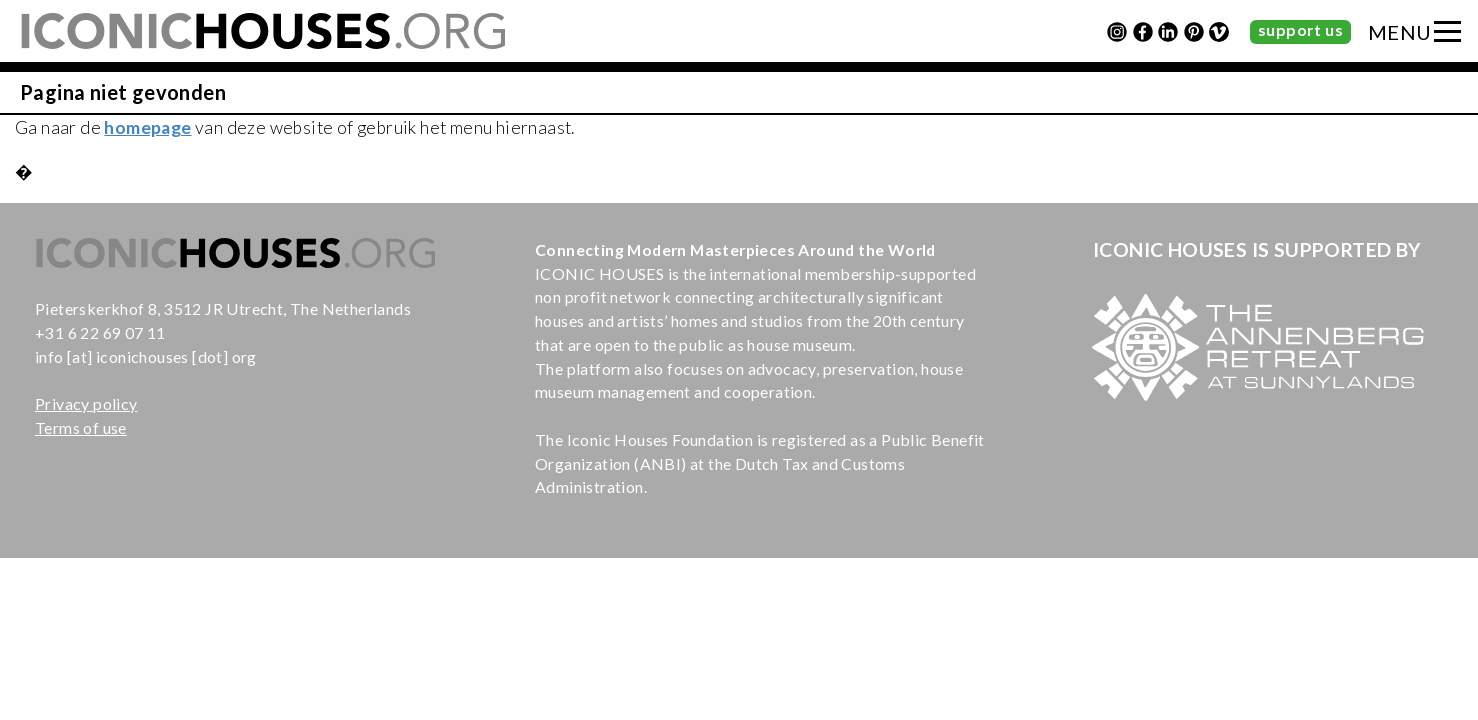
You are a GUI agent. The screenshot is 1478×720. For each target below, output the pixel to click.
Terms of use (81, 427)
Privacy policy (86, 403)
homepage (147, 127)
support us (1300, 29)
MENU (1400, 32)
